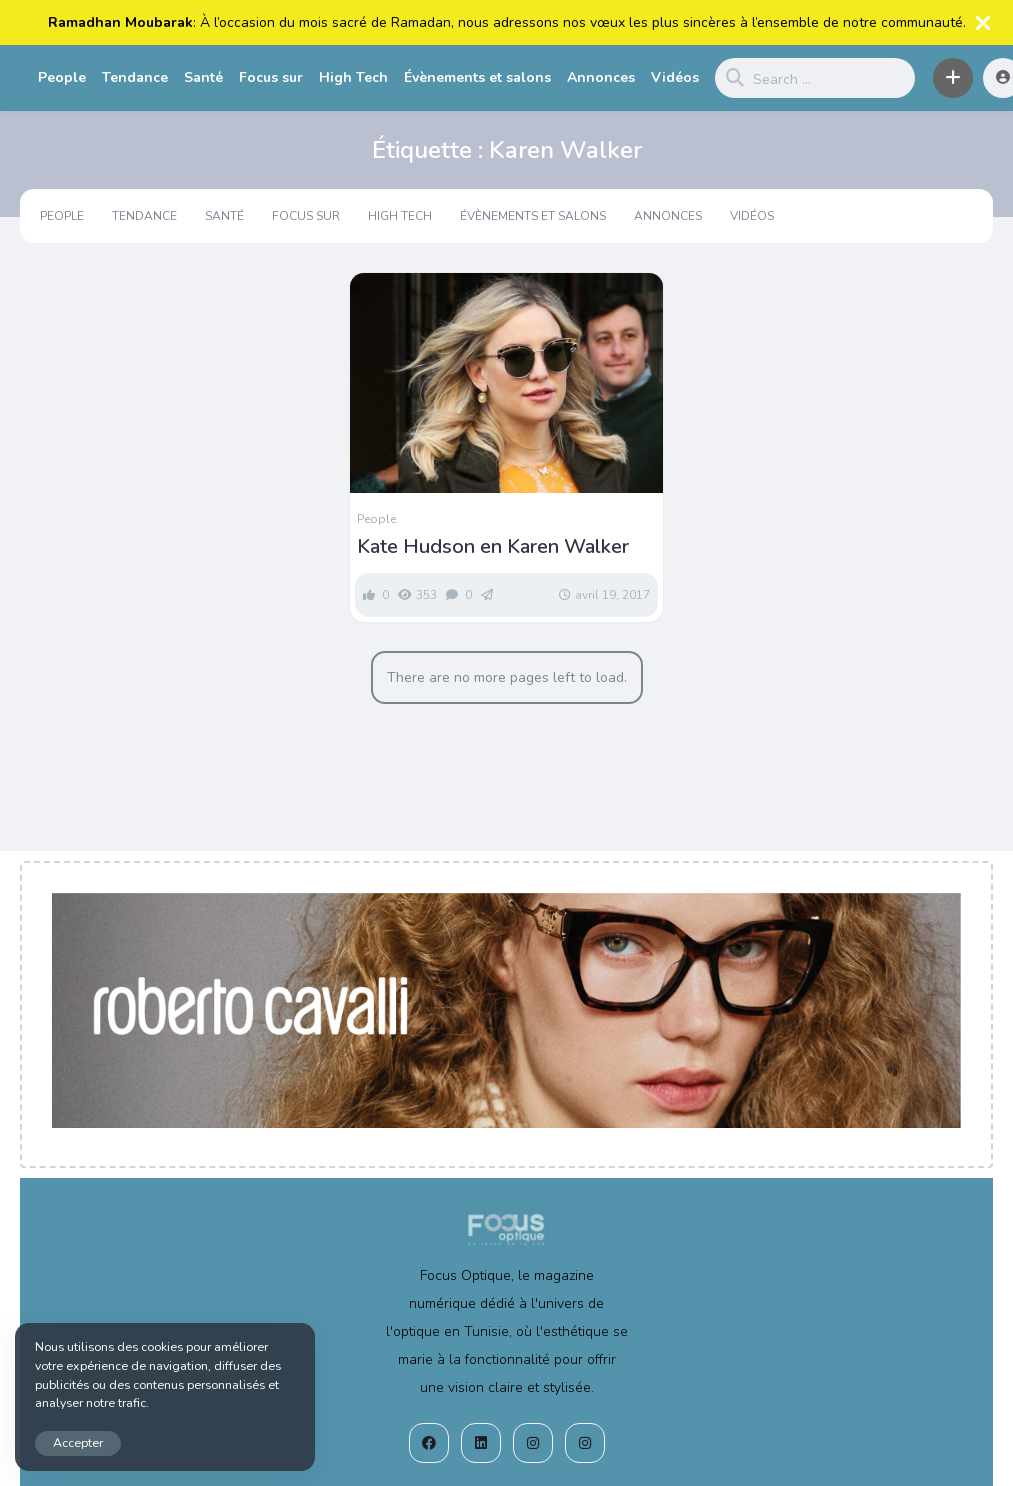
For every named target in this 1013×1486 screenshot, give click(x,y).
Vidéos (675, 77)
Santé (203, 77)
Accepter (78, 1442)
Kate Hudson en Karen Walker (493, 547)
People (62, 77)
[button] (953, 78)
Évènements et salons (477, 77)
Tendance (135, 77)
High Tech (353, 77)
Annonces (601, 77)
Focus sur (271, 77)
